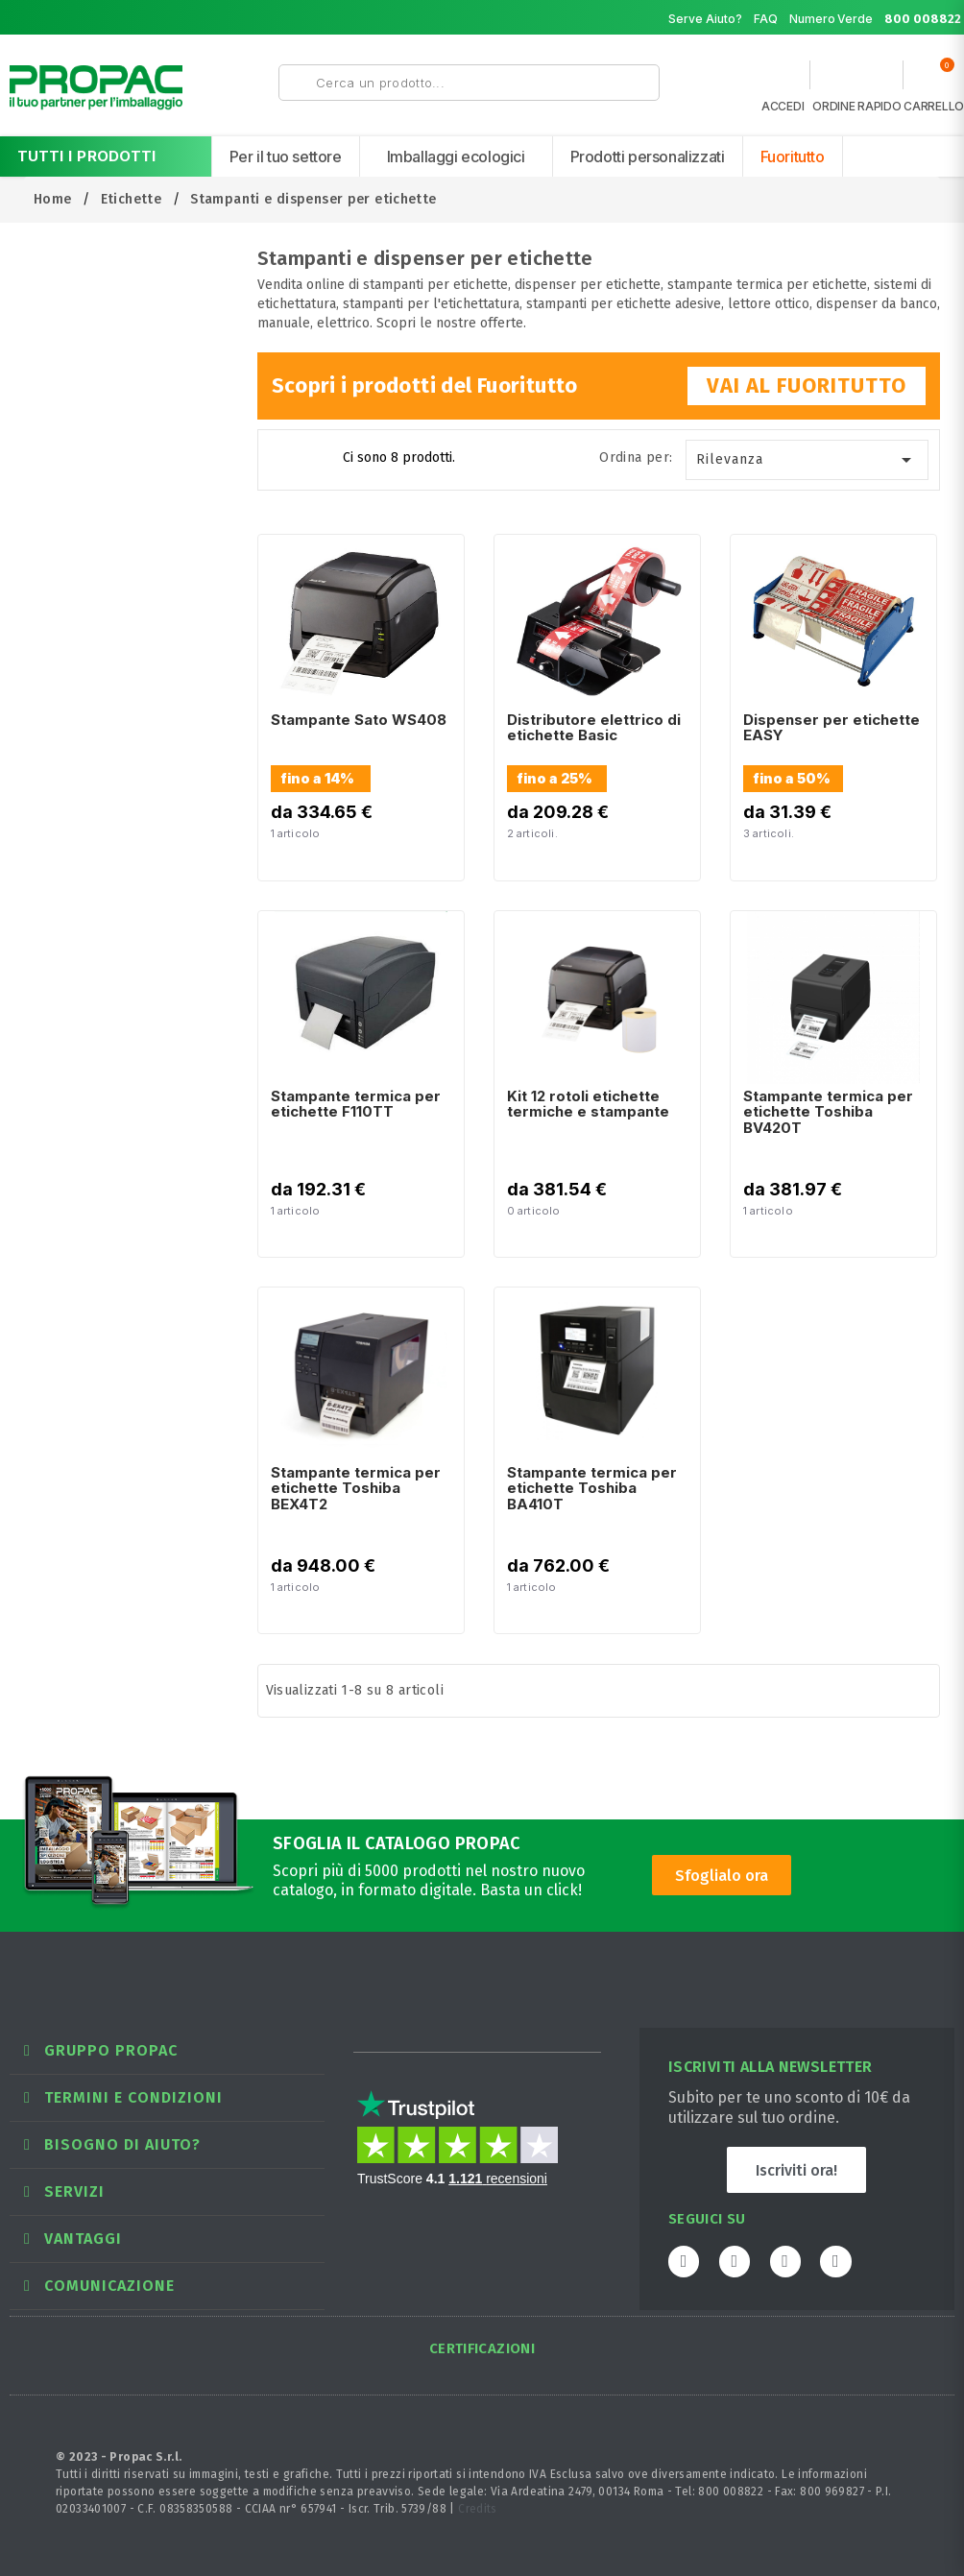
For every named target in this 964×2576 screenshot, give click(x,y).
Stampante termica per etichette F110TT (356, 1104)
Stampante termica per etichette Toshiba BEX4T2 (356, 1488)
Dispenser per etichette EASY (831, 727)
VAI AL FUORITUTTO (806, 385)
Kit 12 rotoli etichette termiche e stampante (588, 1104)
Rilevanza (807, 459)
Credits (477, 2509)
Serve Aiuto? (705, 19)
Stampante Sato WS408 (358, 719)
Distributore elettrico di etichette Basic (594, 727)
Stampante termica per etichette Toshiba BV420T (828, 1112)
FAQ (766, 19)
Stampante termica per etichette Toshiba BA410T (592, 1488)
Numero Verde (875, 19)
